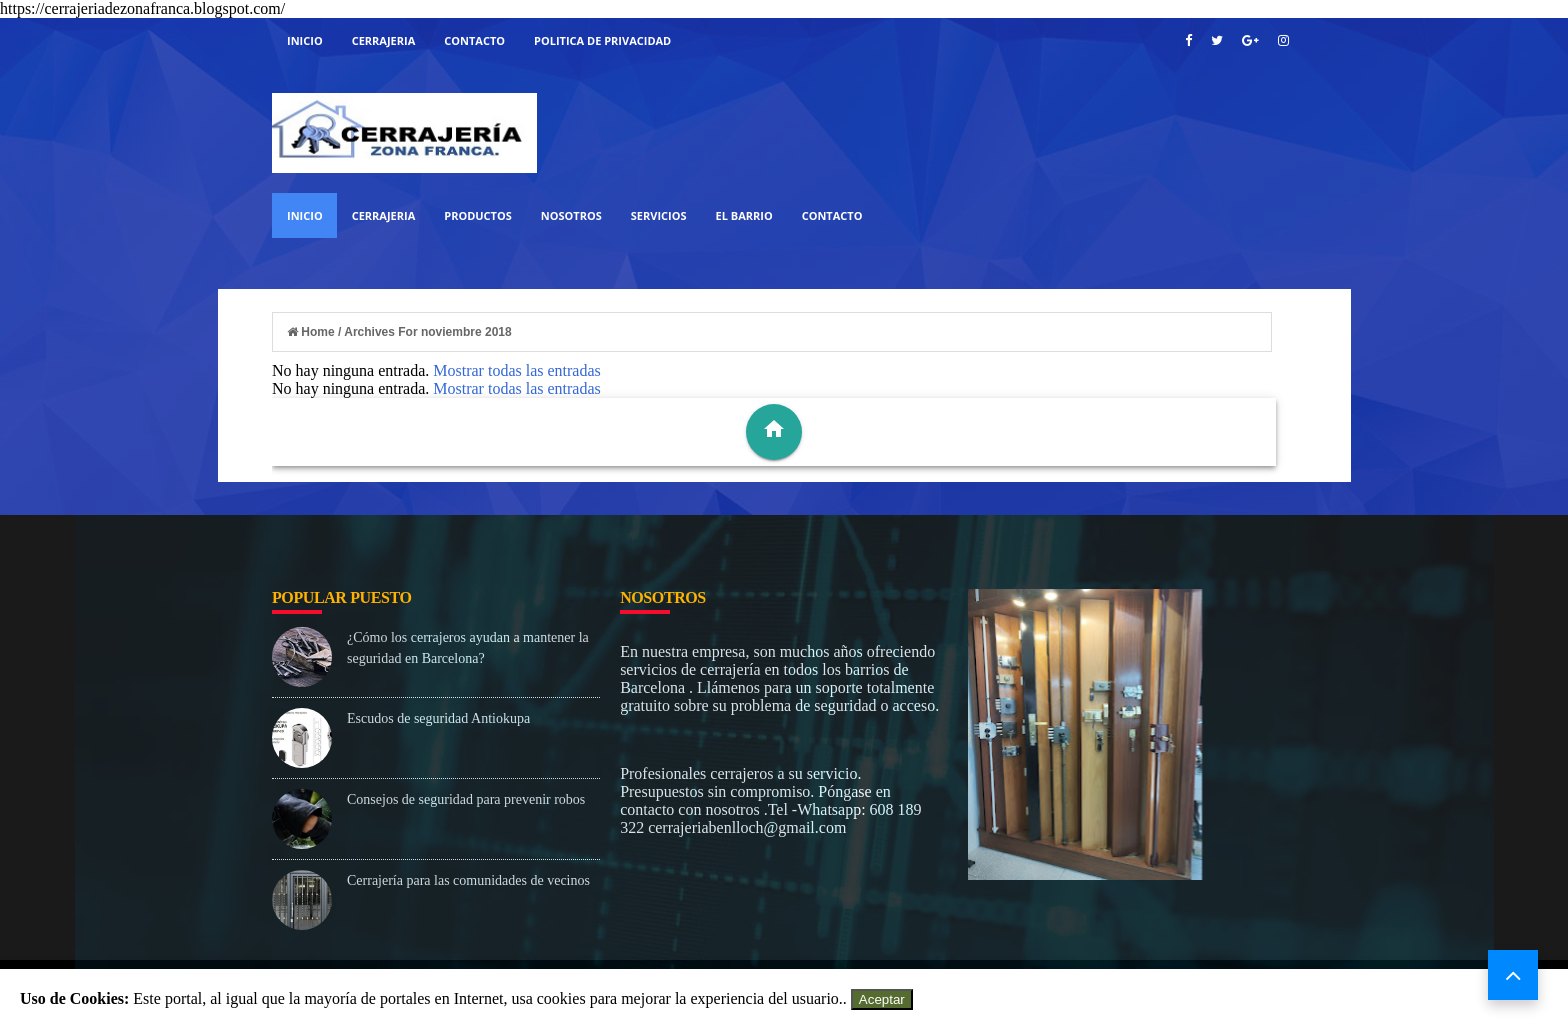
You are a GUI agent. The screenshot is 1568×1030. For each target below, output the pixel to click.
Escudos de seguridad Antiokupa (438, 718)
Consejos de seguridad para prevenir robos (466, 799)
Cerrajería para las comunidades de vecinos (468, 880)
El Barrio (744, 215)
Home (312, 332)
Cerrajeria (384, 40)
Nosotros (571, 215)
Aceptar (882, 999)
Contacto (474, 40)
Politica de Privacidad (602, 40)
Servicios (659, 215)
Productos (478, 215)
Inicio (305, 40)
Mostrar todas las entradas (517, 370)
